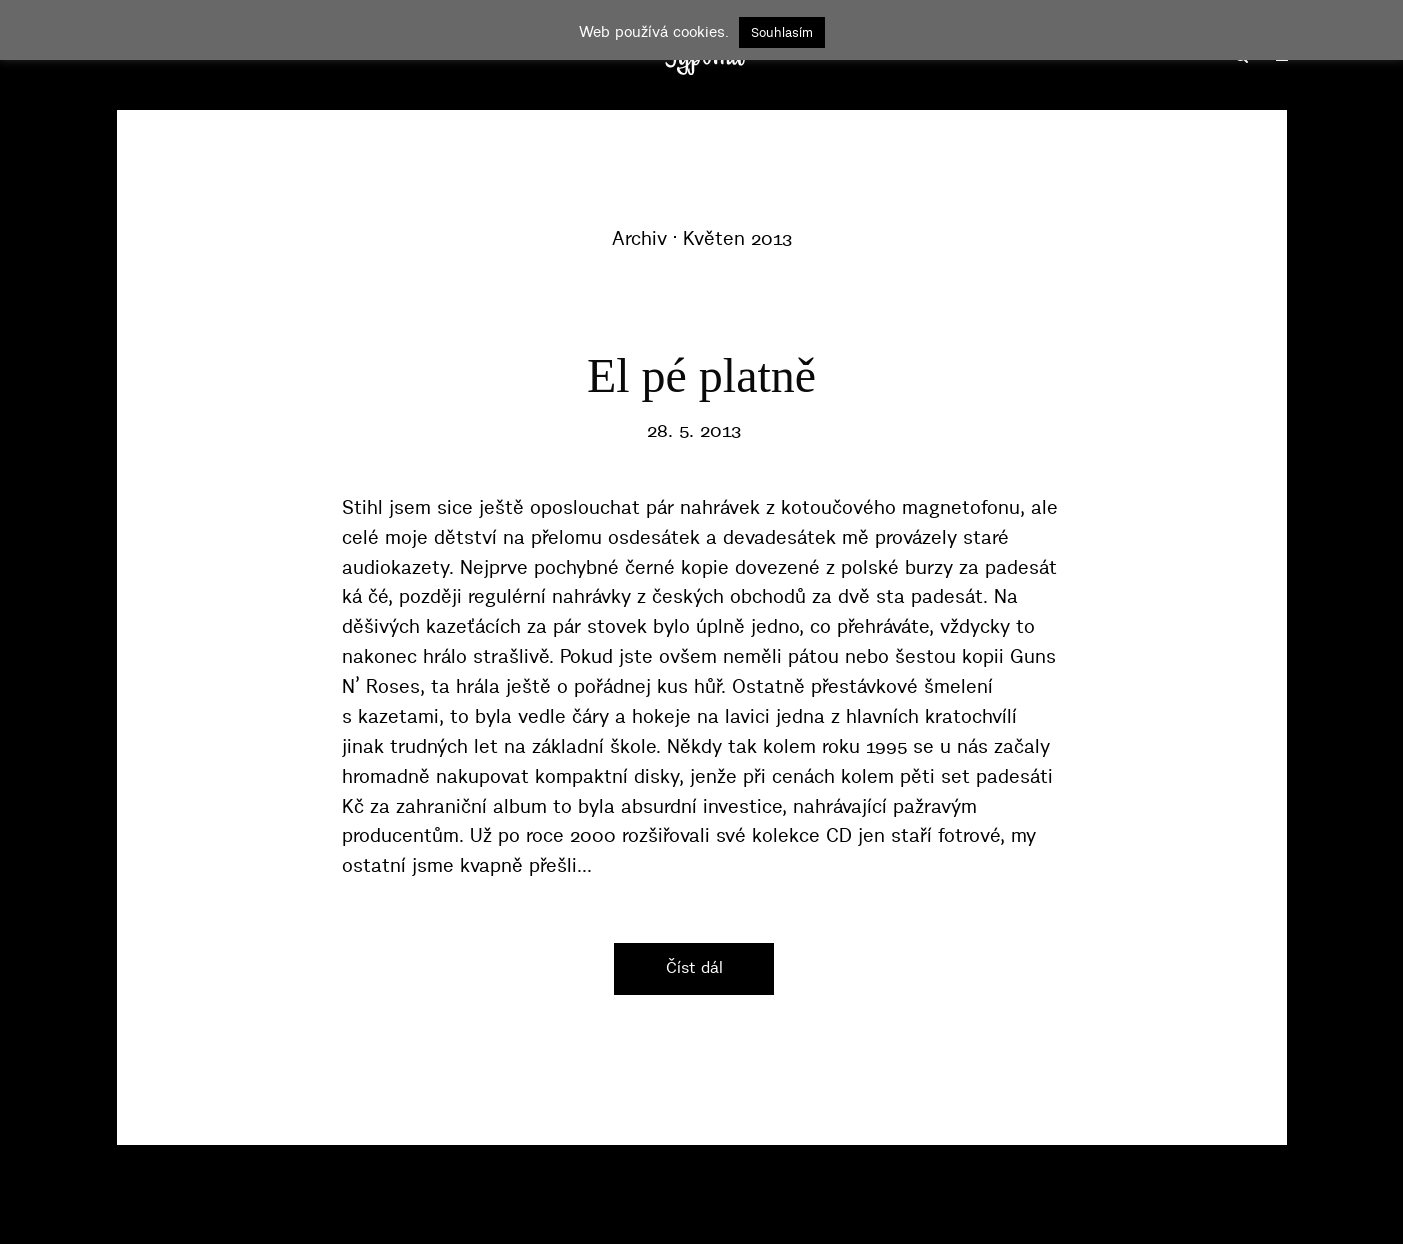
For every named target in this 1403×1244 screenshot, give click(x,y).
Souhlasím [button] (782, 32)
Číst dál (694, 967)
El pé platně (701, 375)
